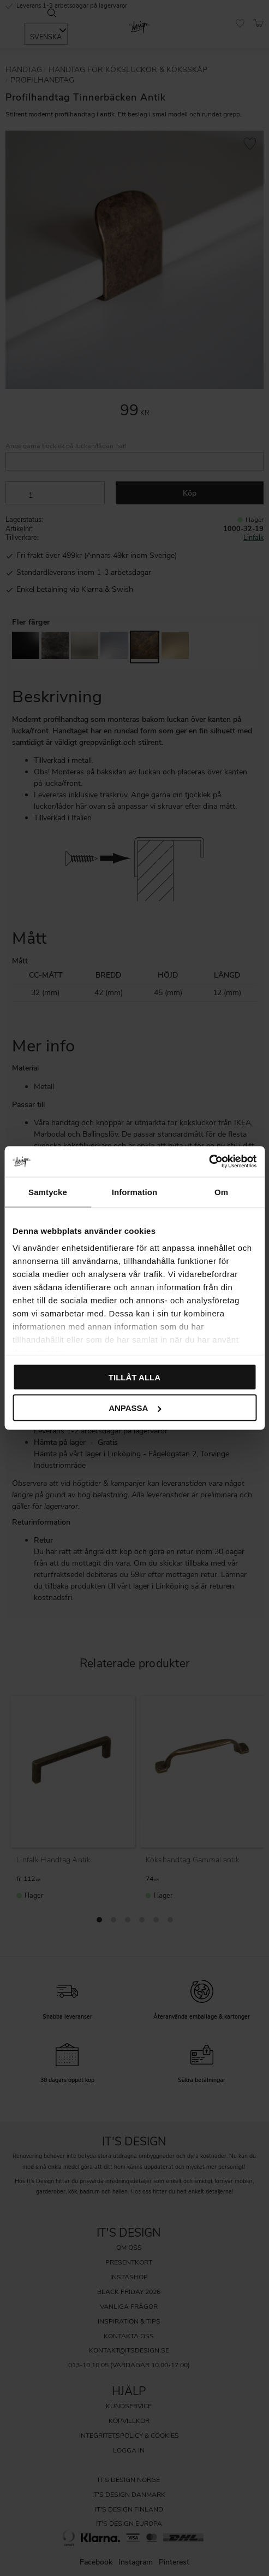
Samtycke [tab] (47, 1191)
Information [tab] (135, 1191)
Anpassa (135, 1408)
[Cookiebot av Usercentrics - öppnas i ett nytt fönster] (208, 1162)
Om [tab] (221, 1191)
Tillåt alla (134, 1376)
